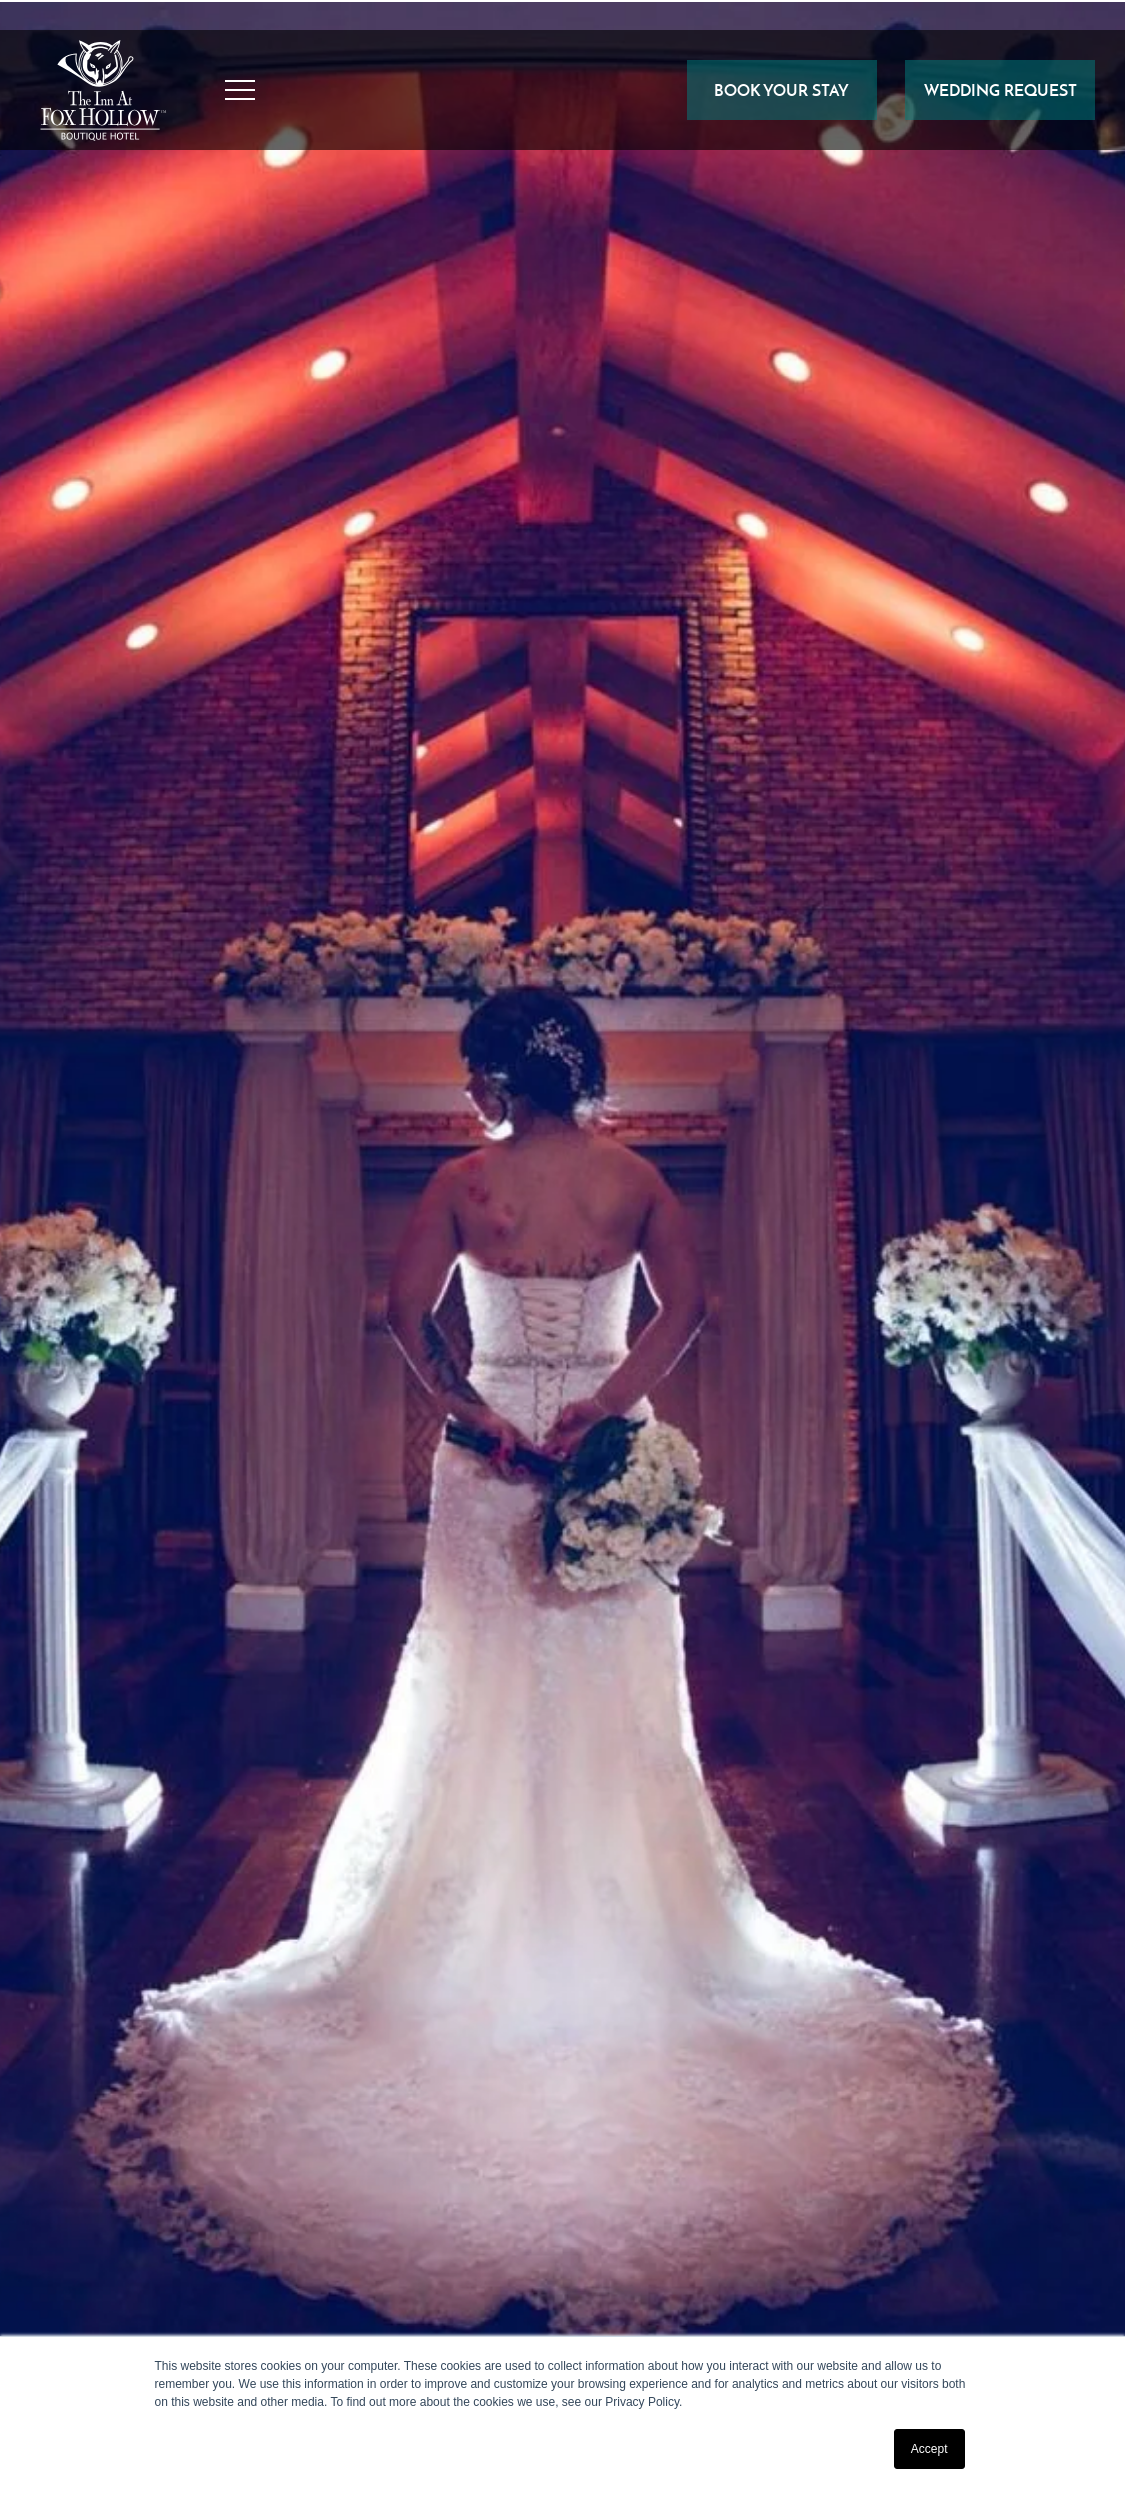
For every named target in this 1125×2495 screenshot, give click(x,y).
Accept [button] (929, 2449)
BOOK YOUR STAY (781, 90)
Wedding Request (1000, 90)
